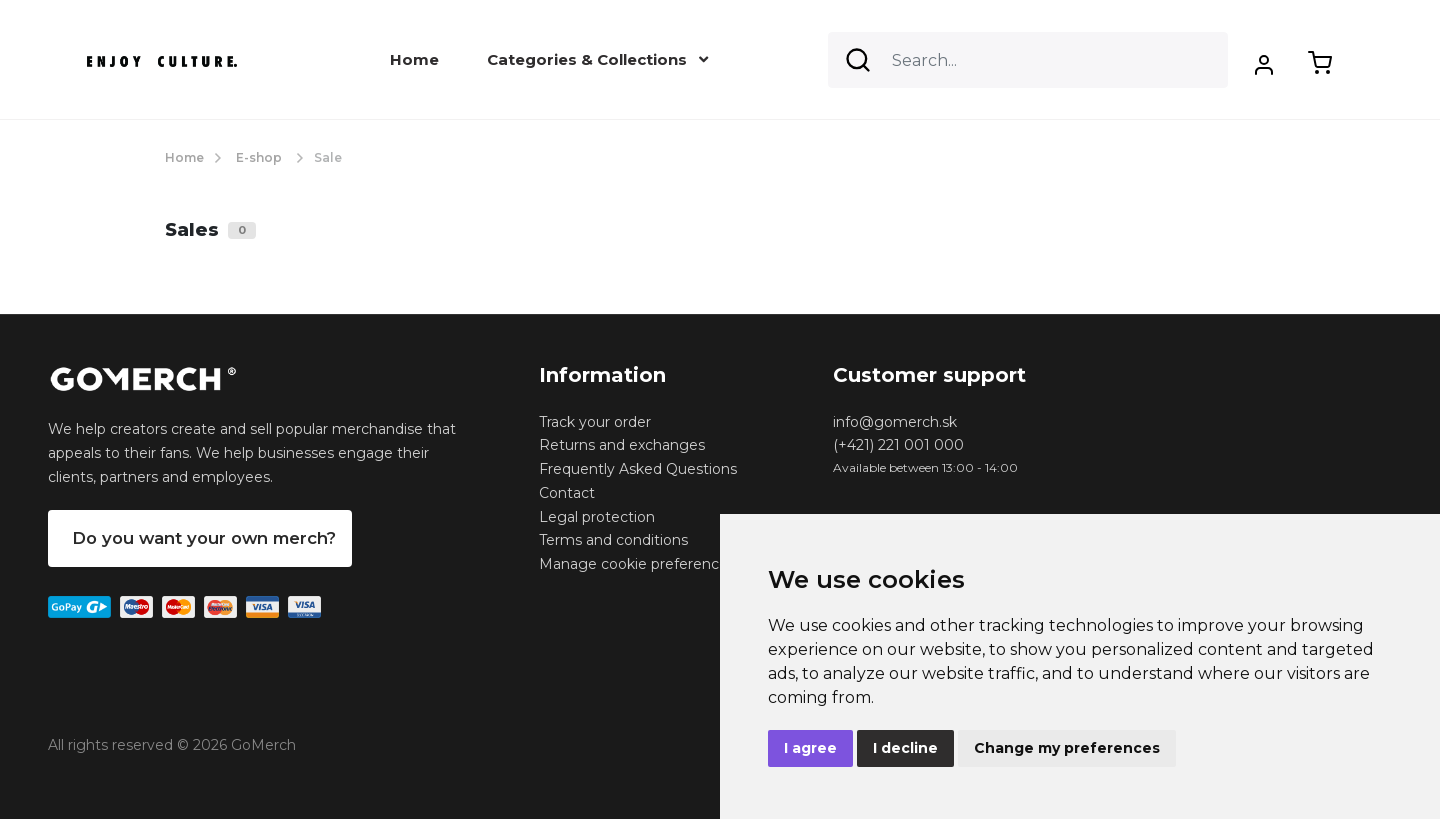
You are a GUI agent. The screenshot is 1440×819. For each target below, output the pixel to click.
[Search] (1028, 60)
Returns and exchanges (622, 445)
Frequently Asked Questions (638, 469)
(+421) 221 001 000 (898, 445)
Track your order (595, 422)
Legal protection (597, 517)
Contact (567, 493)
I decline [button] (905, 748)
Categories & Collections (597, 59)
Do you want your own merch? (204, 538)
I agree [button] (810, 748)
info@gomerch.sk (895, 422)
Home (414, 59)
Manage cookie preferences (637, 564)
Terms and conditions (613, 540)
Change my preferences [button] (1067, 748)
